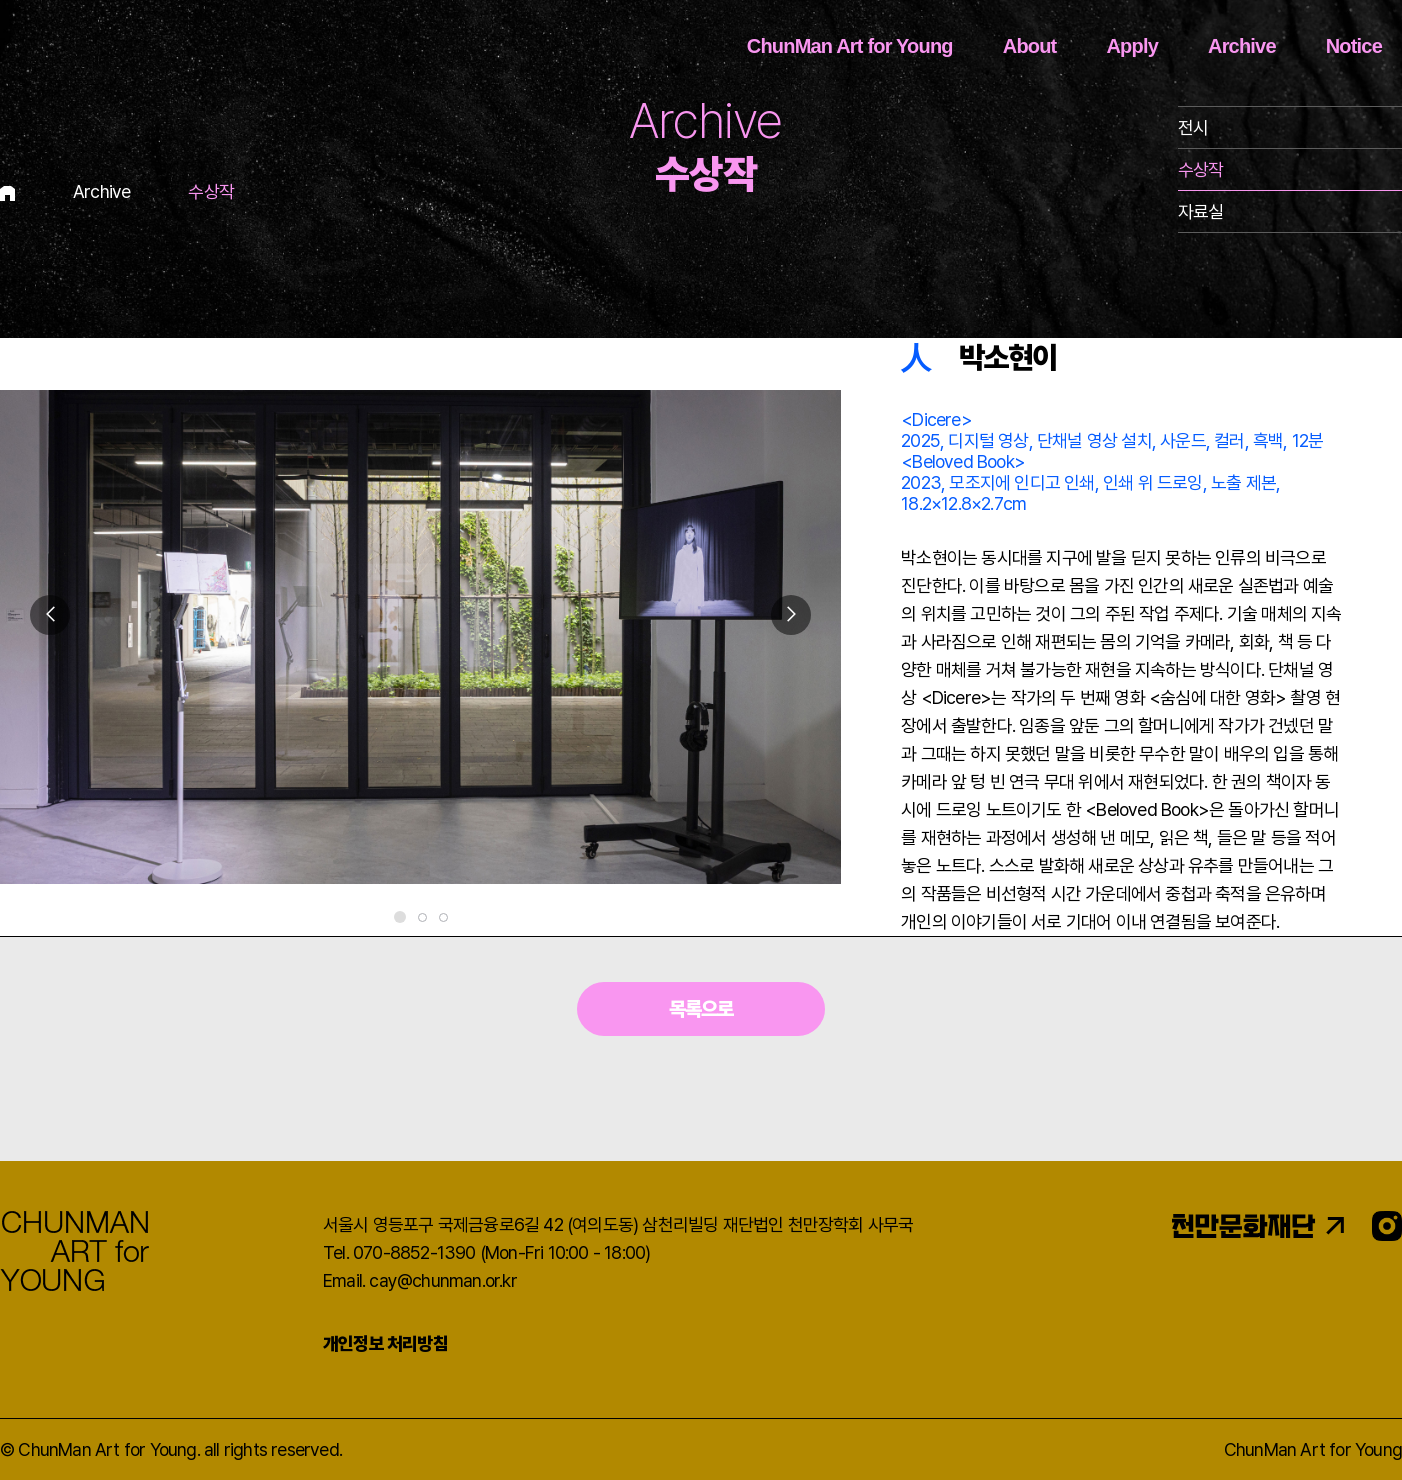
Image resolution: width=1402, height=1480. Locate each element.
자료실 (1201, 211)
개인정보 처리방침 (385, 1343)
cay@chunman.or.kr (442, 1280)
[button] (791, 615)
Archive (1242, 46)
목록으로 (701, 1009)
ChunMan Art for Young (850, 46)
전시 (1193, 127)
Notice (1354, 46)
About (1030, 46)
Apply (1132, 46)
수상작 (1201, 169)
